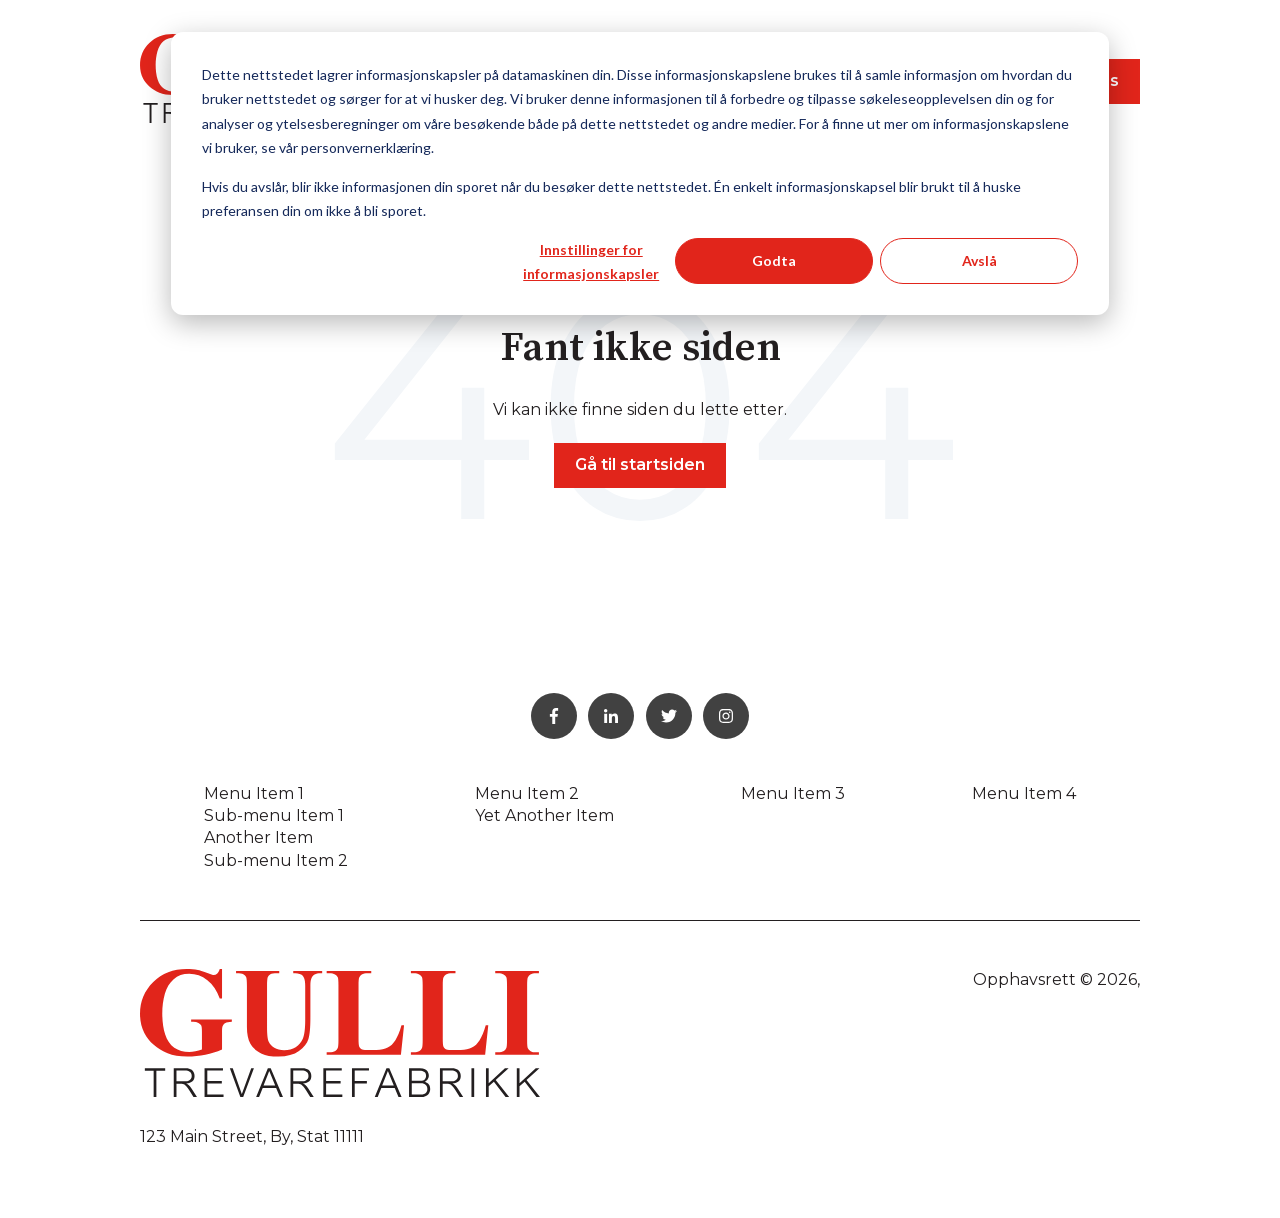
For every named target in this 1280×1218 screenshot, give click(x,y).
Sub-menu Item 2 (276, 860)
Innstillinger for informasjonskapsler (591, 262)
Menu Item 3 (793, 793)
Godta (774, 260)
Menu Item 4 (1024, 793)
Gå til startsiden (640, 464)
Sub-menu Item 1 (274, 815)
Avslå (979, 260)
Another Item (258, 837)
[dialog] (640, 173)
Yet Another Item (544, 815)
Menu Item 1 (254, 793)
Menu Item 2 (527, 793)
